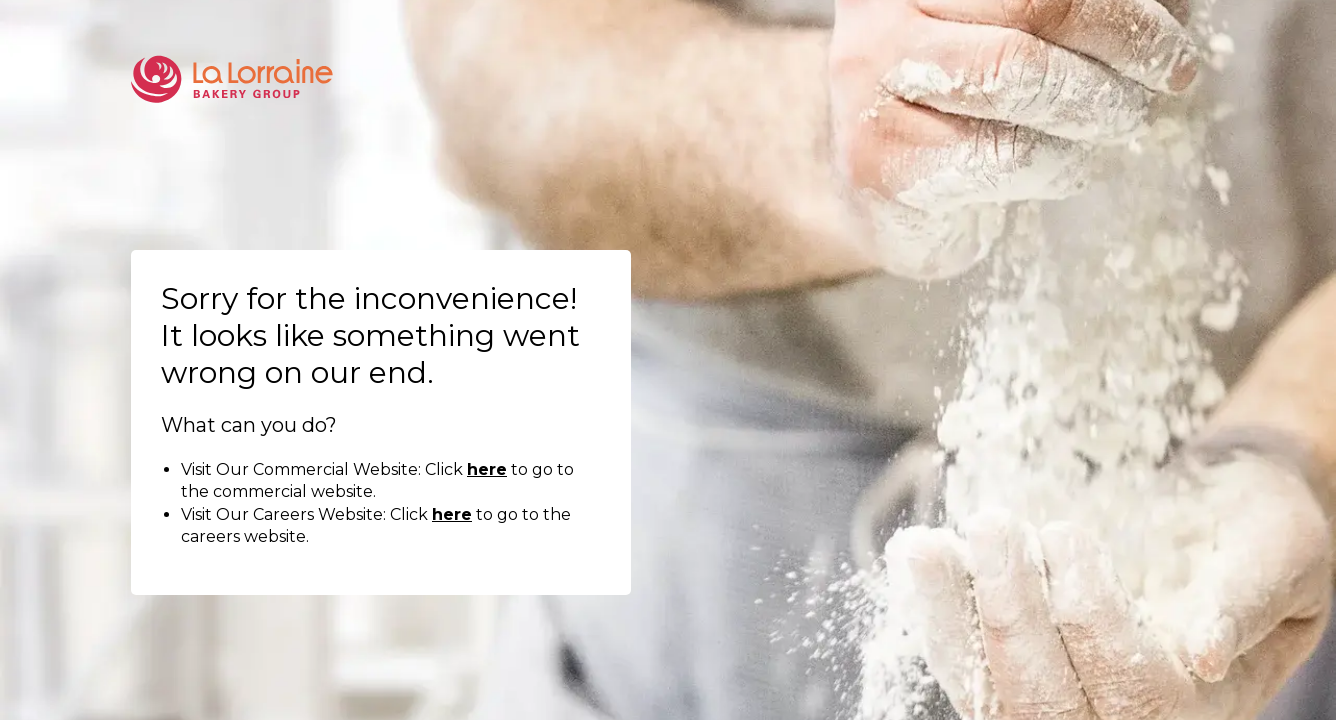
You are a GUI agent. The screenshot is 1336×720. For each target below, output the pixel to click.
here (487, 469)
